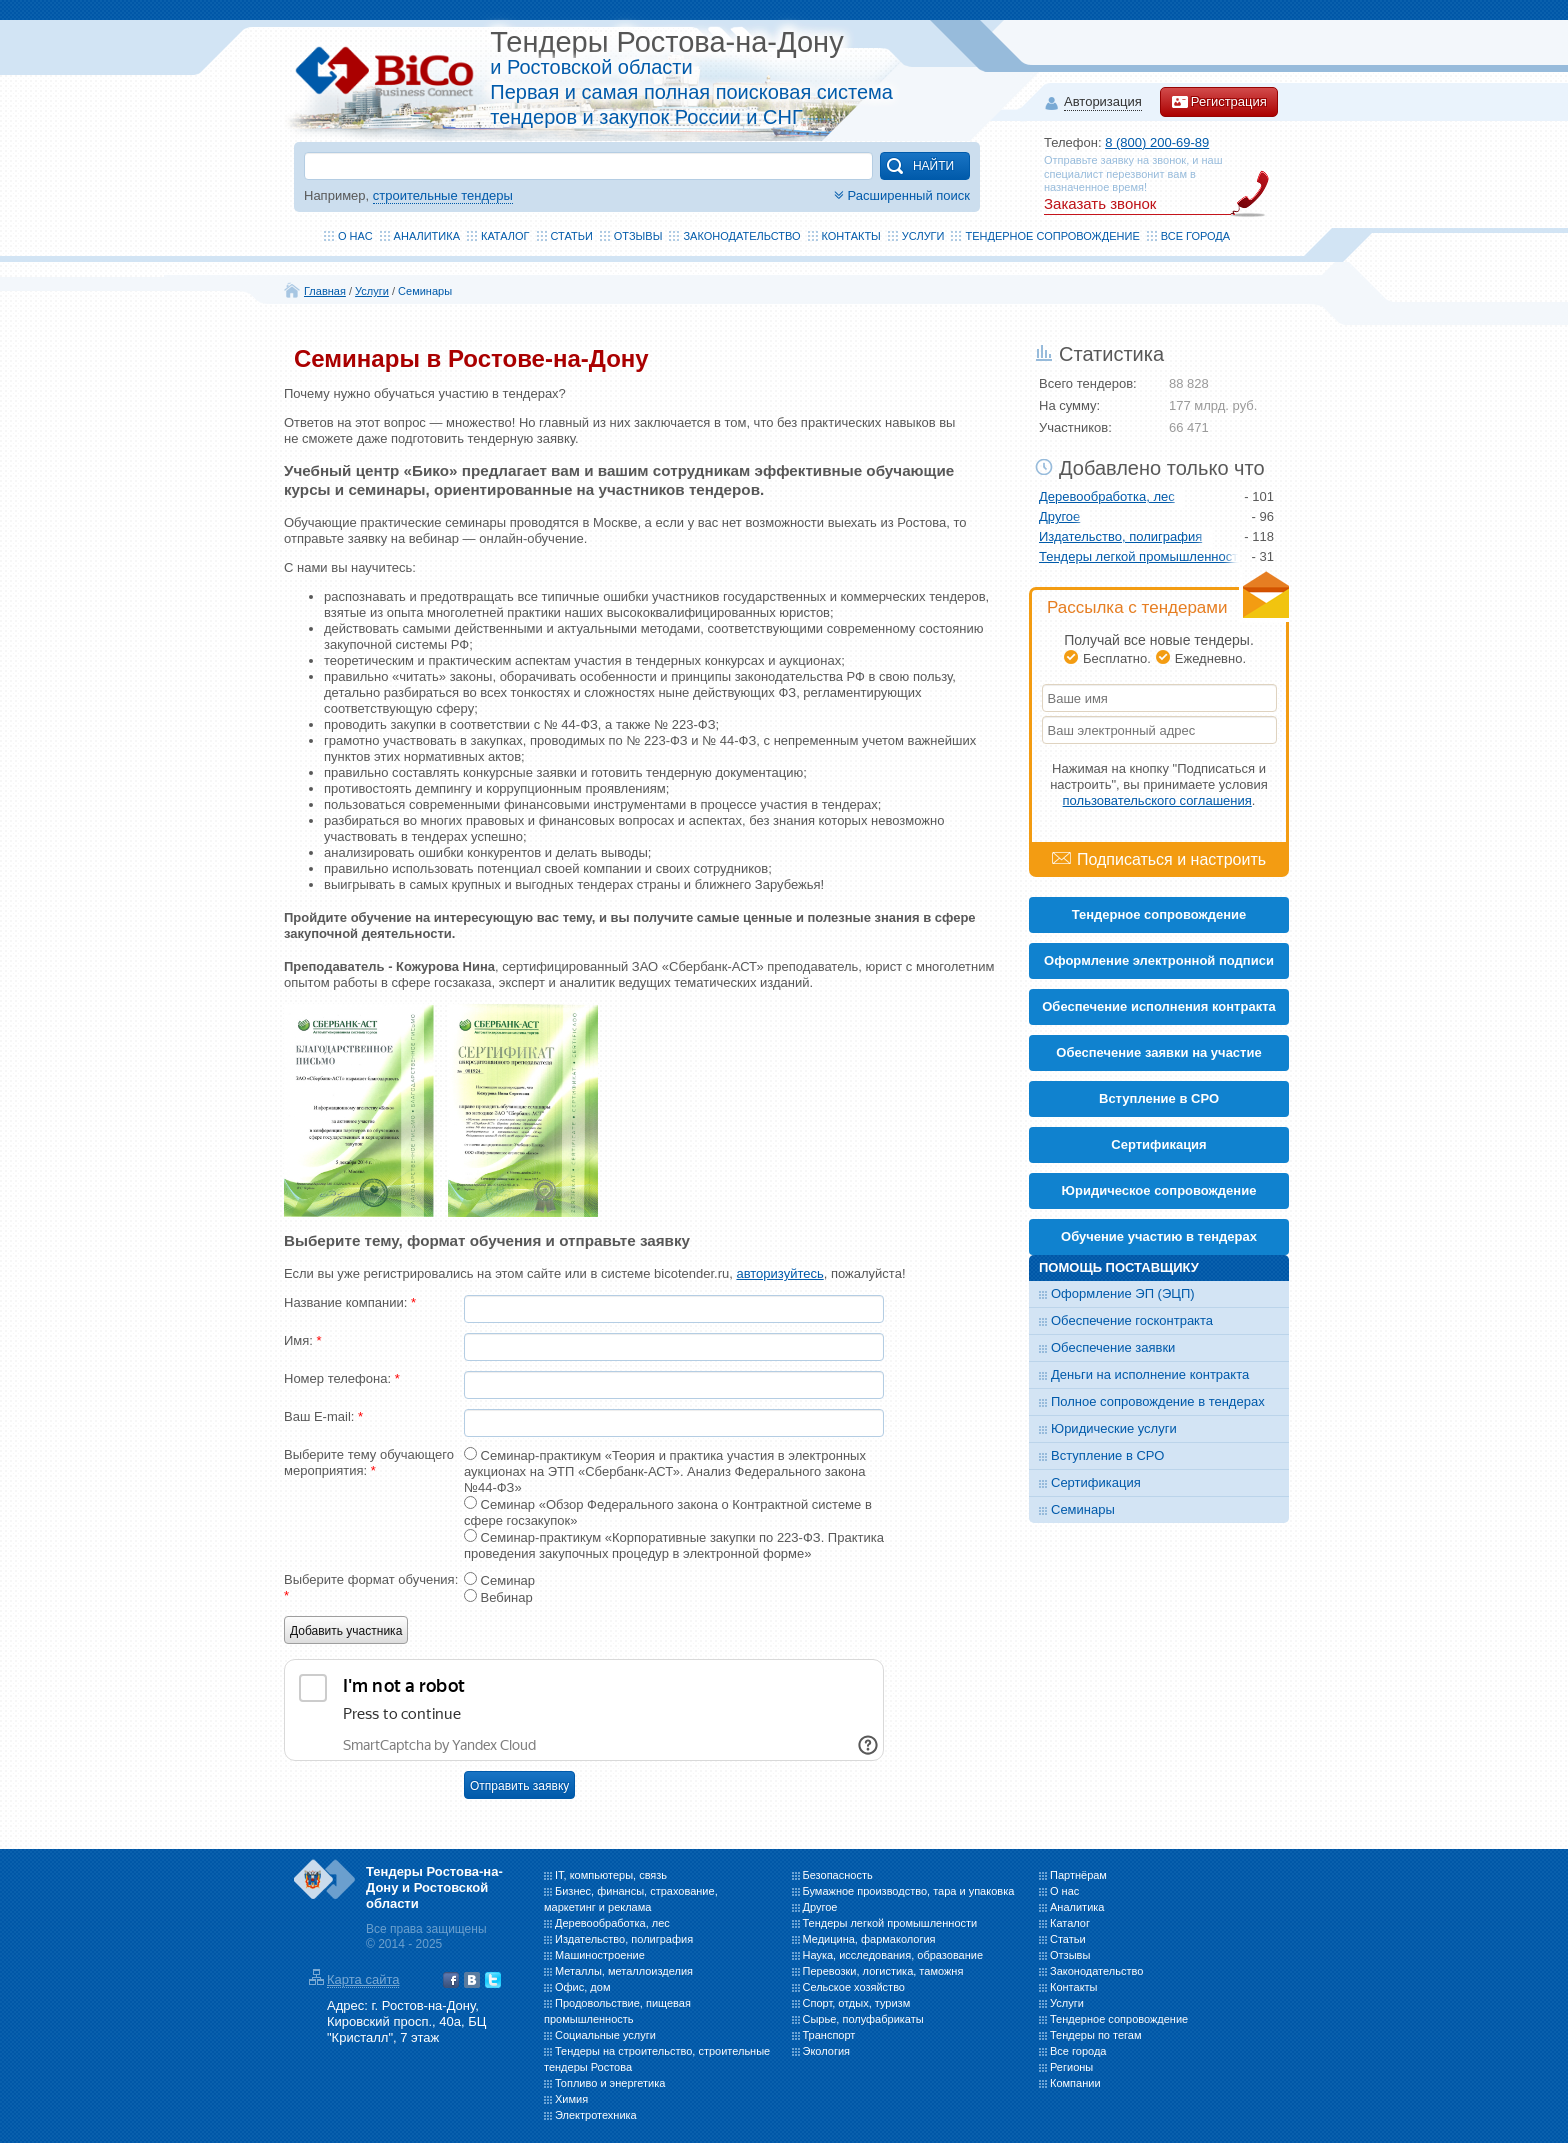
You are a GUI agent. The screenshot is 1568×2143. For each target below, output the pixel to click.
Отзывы (638, 236)
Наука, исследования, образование (893, 1955)
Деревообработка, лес (1107, 496)
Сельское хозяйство (854, 1987)
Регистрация (1219, 102)
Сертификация (1096, 1482)
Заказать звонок (1100, 203)
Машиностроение (600, 1955)
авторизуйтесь (779, 1273)
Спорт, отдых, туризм (857, 2003)
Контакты (851, 236)
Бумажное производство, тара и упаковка (909, 1891)
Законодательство (741, 236)
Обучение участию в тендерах (1159, 1236)
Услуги (923, 236)
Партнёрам (1078, 1875)
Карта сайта (363, 1979)
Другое (1059, 516)
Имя (303, 1340)
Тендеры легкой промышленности (1139, 556)
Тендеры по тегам (1096, 2035)
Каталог (505, 236)
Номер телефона (342, 1378)
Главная (325, 291)
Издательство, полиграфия (1120, 536)
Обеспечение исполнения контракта (1159, 1006)
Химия (571, 2099)
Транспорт (829, 2035)
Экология (827, 2051)
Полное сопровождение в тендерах (1158, 1401)
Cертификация (1158, 1144)
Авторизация (1103, 102)
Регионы (1071, 2067)
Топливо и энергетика (610, 2083)
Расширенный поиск (900, 195)
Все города (1195, 236)
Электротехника (596, 2115)
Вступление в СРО (1159, 1098)
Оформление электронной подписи (1159, 960)
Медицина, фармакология (869, 1939)
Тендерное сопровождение (1052, 236)
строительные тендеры (443, 195)
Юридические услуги (1114, 1428)
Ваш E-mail (323, 1416)
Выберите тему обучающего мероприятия (369, 1462)
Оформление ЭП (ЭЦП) (1123, 1293)
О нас (355, 236)
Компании (1075, 2083)
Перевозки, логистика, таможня (883, 1971)
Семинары (425, 291)
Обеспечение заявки (1113, 1347)
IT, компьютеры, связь (611, 1875)
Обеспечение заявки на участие (1158, 1052)
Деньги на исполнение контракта (1150, 1374)
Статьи (572, 236)
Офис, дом (582, 1987)
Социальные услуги (605, 2035)
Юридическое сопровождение (1159, 1190)
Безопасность (838, 1875)
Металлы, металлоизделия (624, 1971)
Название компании (350, 1302)
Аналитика (427, 236)
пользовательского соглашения (1157, 800)
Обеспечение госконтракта (1132, 1320)
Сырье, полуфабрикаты (863, 2019)
